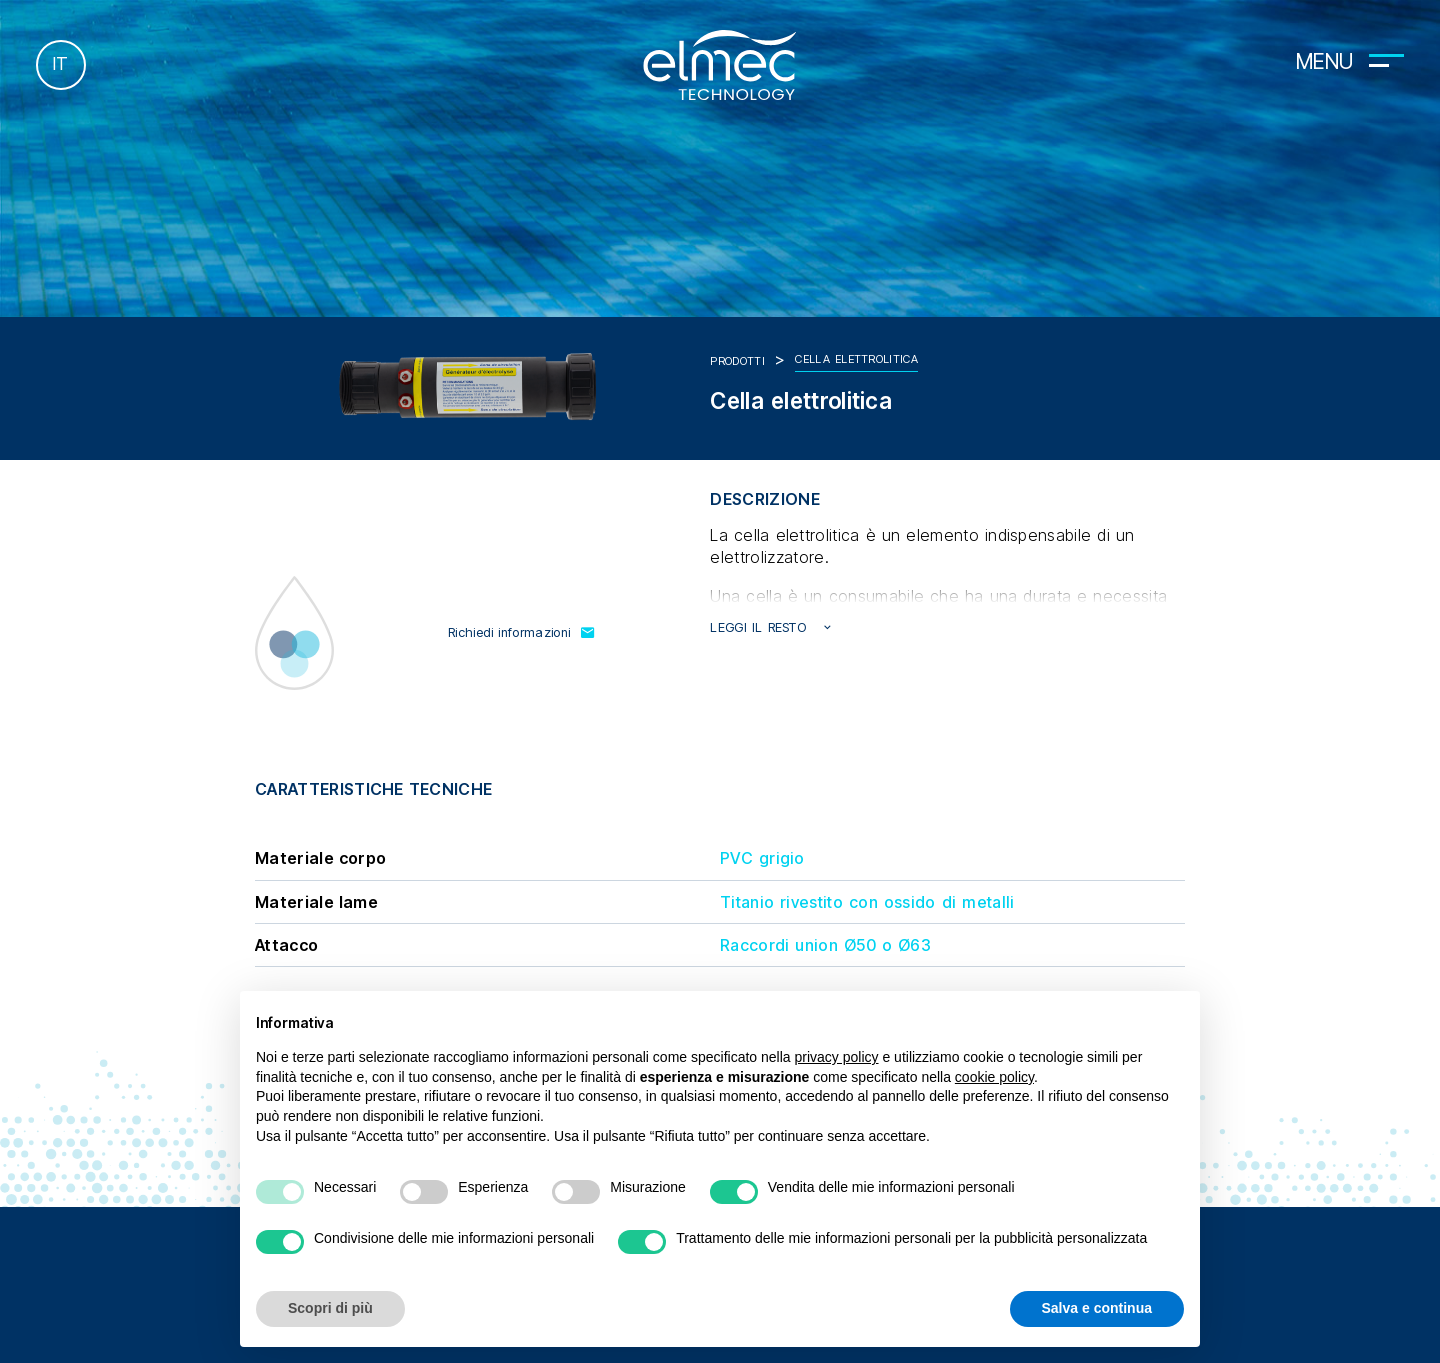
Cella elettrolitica (856, 359)
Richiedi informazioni (522, 633)
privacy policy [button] (837, 1057)
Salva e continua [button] (1097, 1308)
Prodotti (737, 361)
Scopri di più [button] (330, 1308)
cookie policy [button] (994, 1077)
